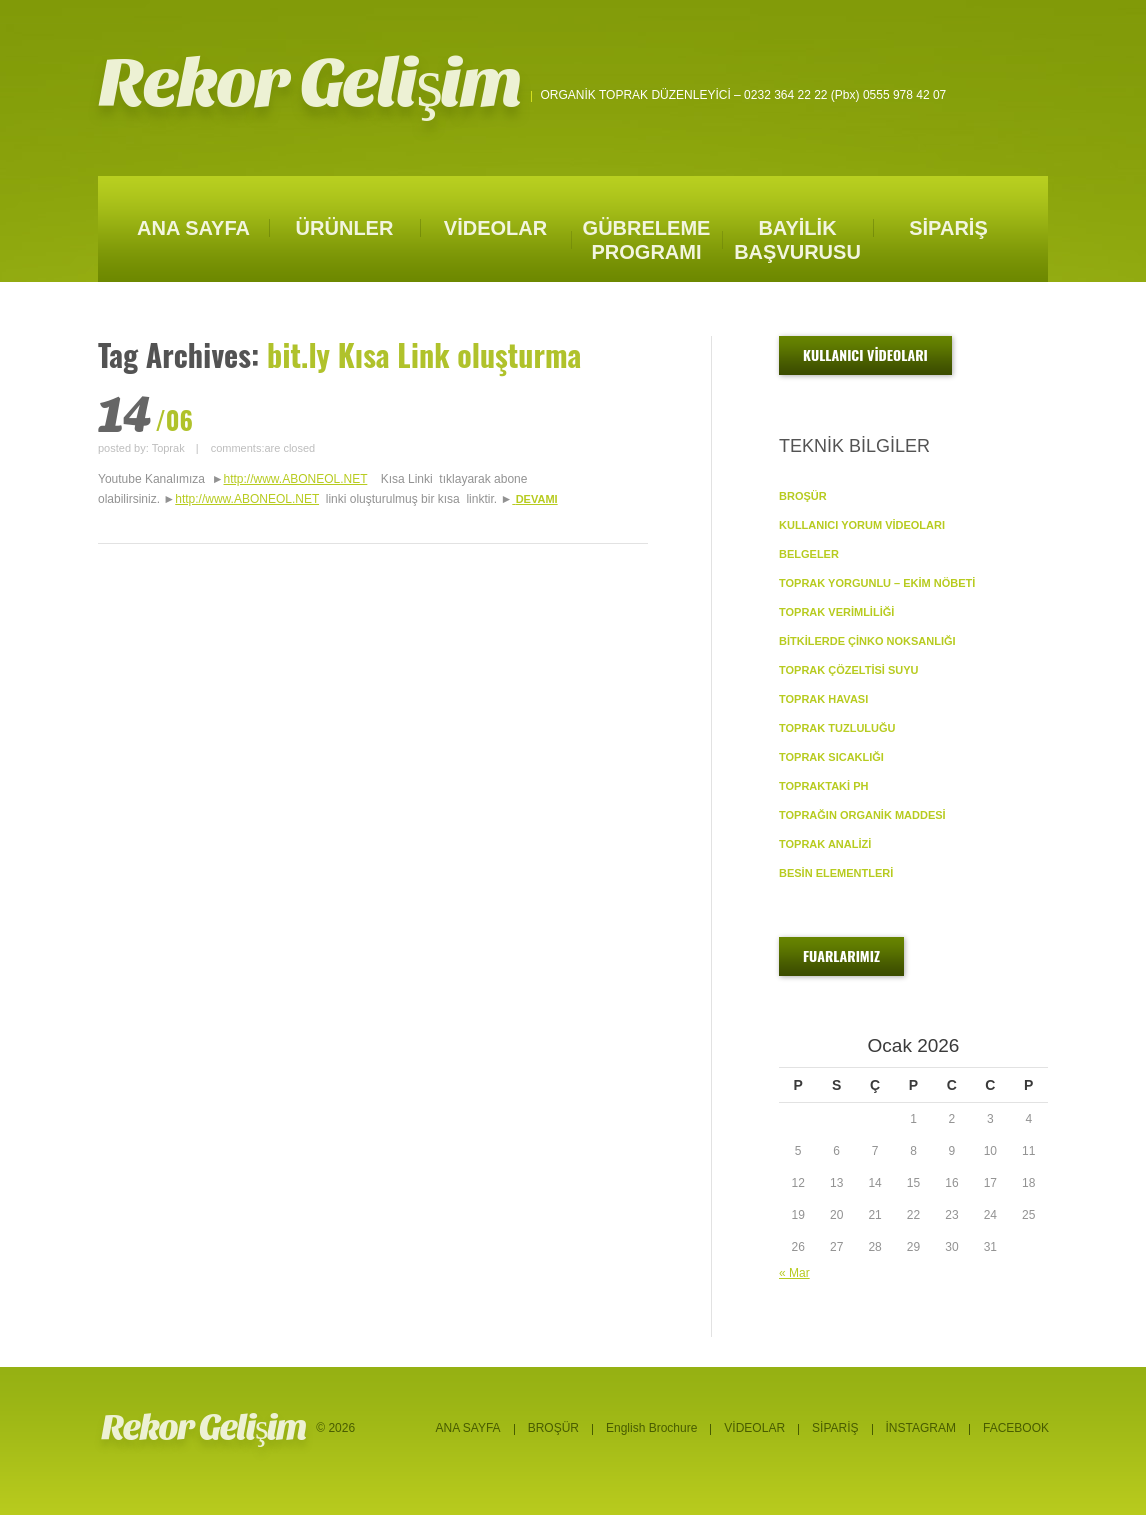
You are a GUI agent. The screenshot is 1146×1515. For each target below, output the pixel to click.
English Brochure (651, 1428)
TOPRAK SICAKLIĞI (831, 757)
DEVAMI (537, 499)
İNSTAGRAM (921, 1428)
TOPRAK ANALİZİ (825, 844)
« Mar (794, 1273)
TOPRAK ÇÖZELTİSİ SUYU (849, 670)
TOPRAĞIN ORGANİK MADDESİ (862, 815)
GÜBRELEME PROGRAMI (647, 240)
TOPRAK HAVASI (823, 699)
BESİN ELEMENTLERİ (836, 873)
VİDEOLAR (495, 228)
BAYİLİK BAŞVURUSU (797, 240)
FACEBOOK (1016, 1428)
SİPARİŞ (948, 228)
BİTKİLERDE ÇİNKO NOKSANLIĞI (867, 641)
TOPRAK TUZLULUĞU (837, 728)
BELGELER (809, 554)
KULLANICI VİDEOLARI (865, 354)
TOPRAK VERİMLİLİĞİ (836, 612)
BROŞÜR (803, 496)
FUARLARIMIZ (841, 955)
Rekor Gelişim (310, 83)
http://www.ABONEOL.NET (296, 479)
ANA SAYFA (193, 228)
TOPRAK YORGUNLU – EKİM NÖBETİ (877, 583)
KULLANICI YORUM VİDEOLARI (862, 525)
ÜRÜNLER (345, 228)
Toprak (168, 448)
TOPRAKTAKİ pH (823, 786)
